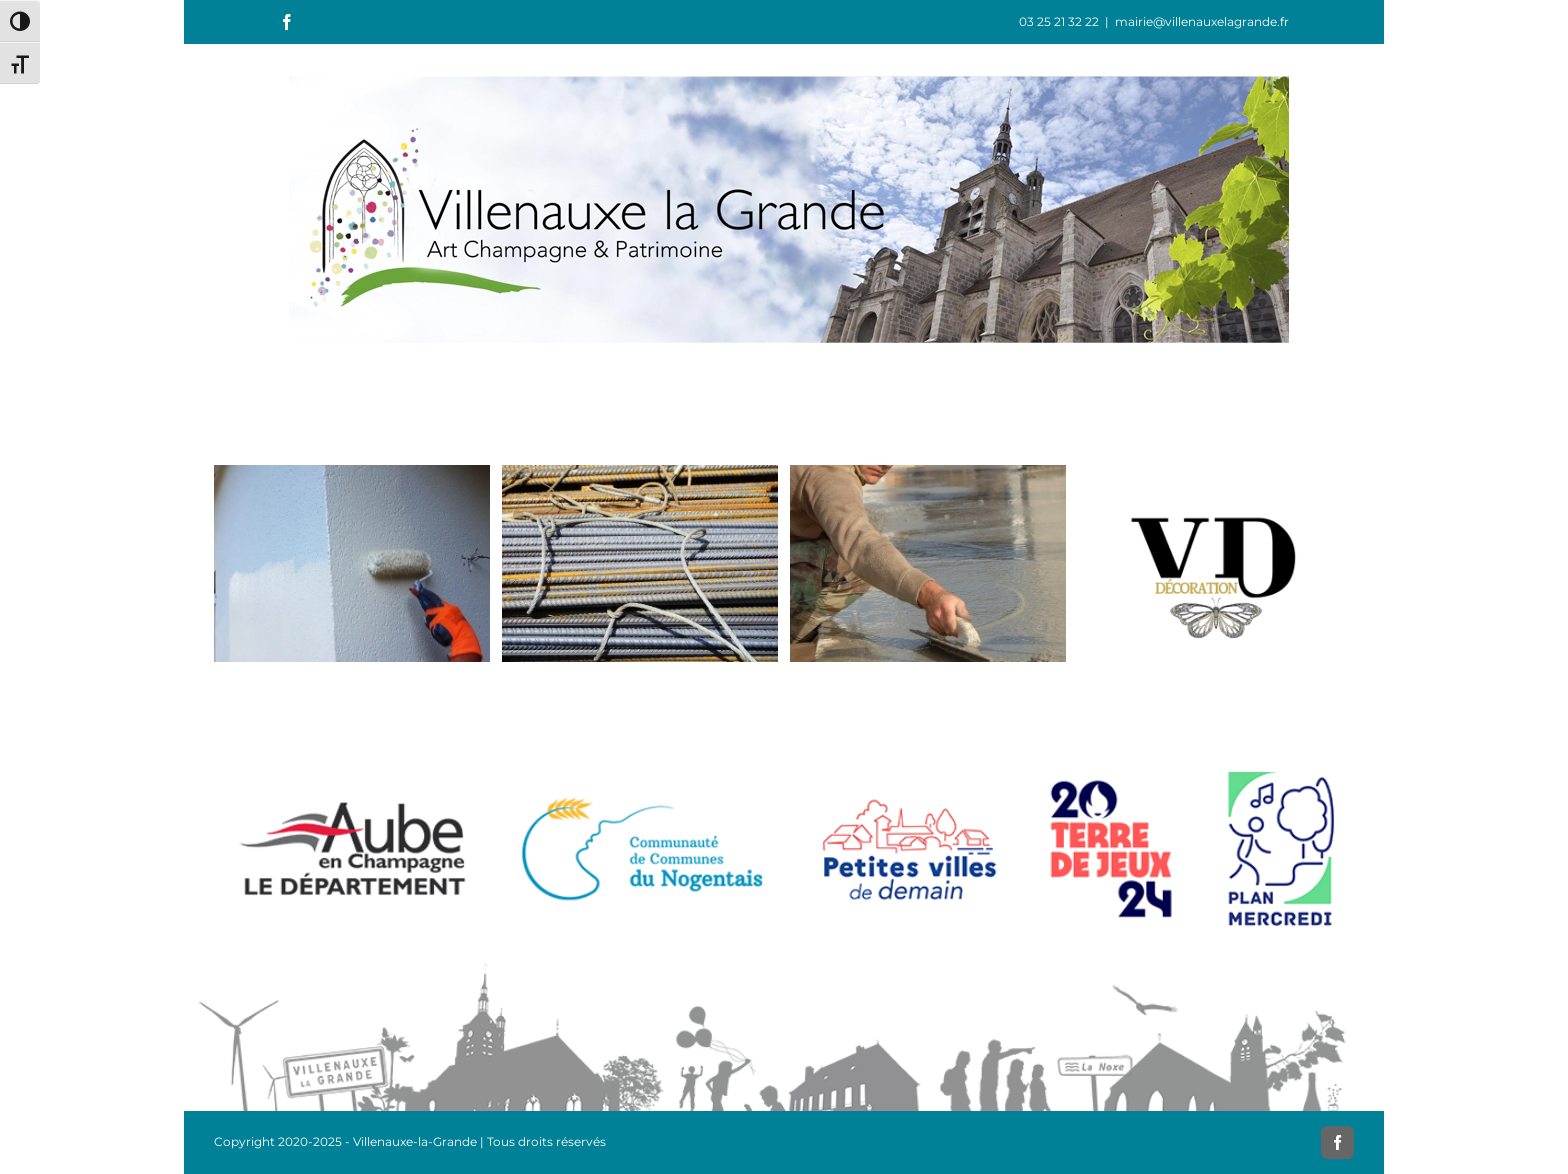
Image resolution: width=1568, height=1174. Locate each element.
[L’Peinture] (352, 475)
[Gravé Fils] (928, 475)
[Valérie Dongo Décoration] (1216, 475)
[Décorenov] (640, 475)
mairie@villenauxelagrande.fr (1202, 21)
